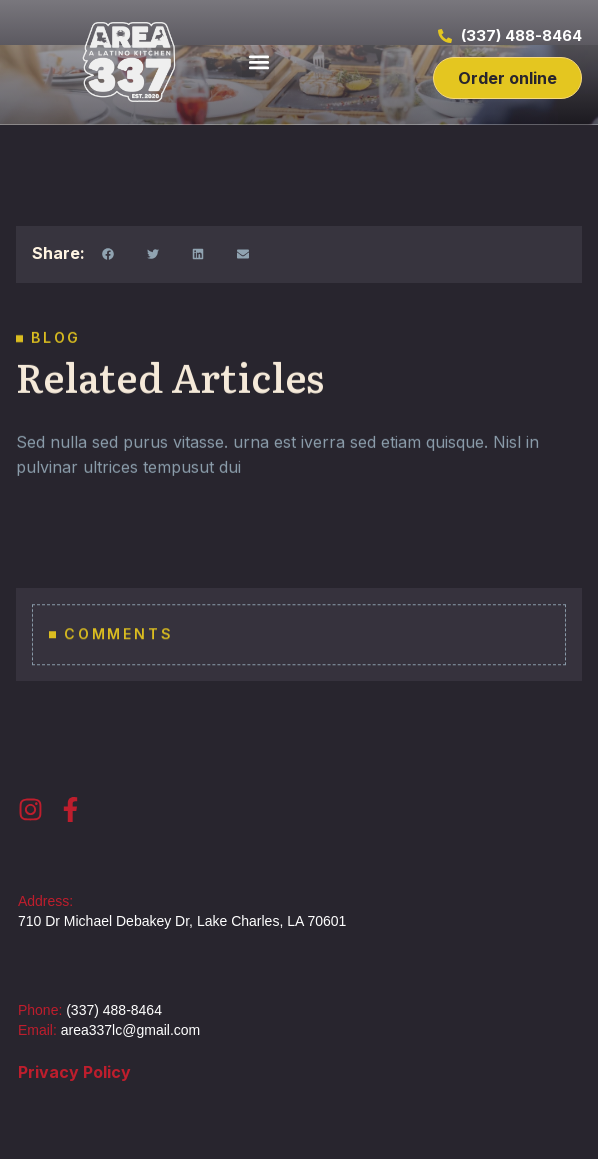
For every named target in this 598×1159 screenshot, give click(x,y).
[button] (258, 62)
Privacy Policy (74, 1072)
